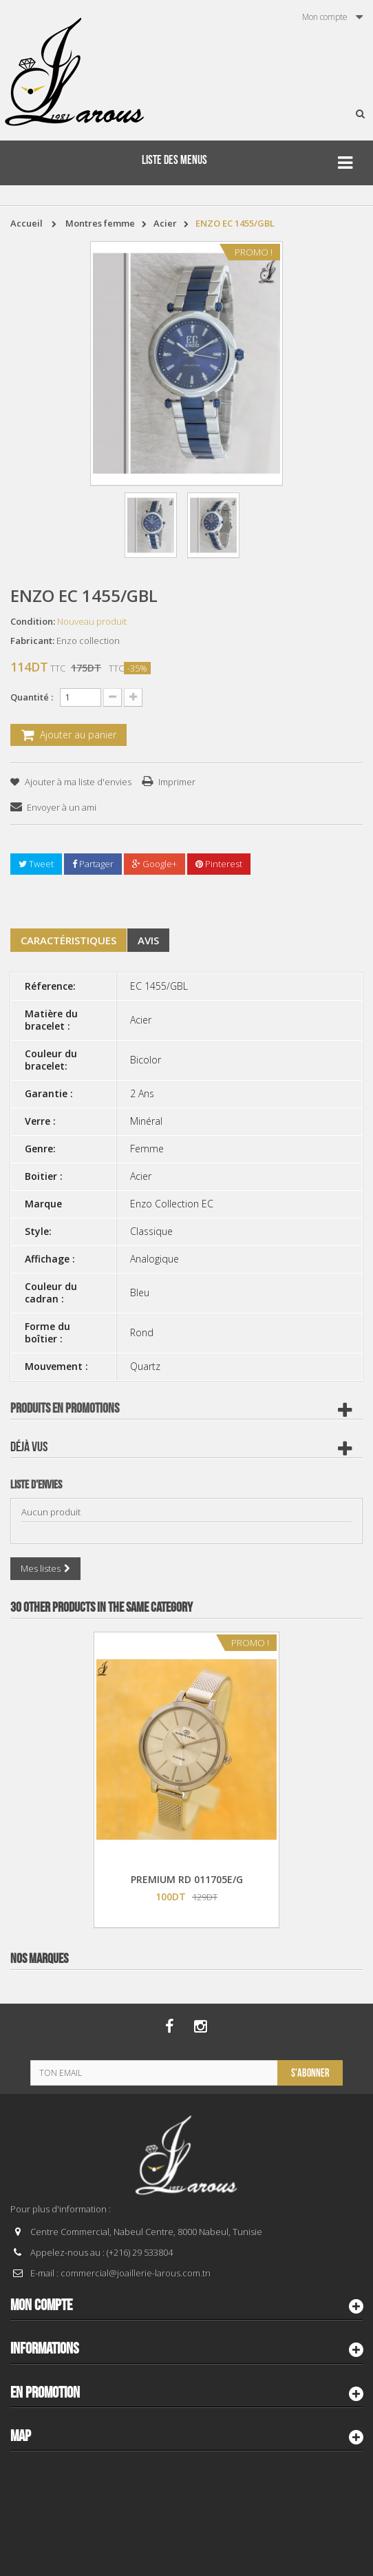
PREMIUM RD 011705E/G (187, 1879)
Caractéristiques (68, 940)
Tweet (36, 864)
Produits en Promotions (64, 1408)
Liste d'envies (36, 1485)
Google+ (154, 864)
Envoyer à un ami (61, 807)
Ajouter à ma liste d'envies (77, 782)
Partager (93, 864)
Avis (148, 940)
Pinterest (218, 864)
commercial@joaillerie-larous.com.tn (136, 2273)
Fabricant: (32, 640)
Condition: (32, 621)
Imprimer (176, 782)
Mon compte (41, 2305)
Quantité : (31, 697)
